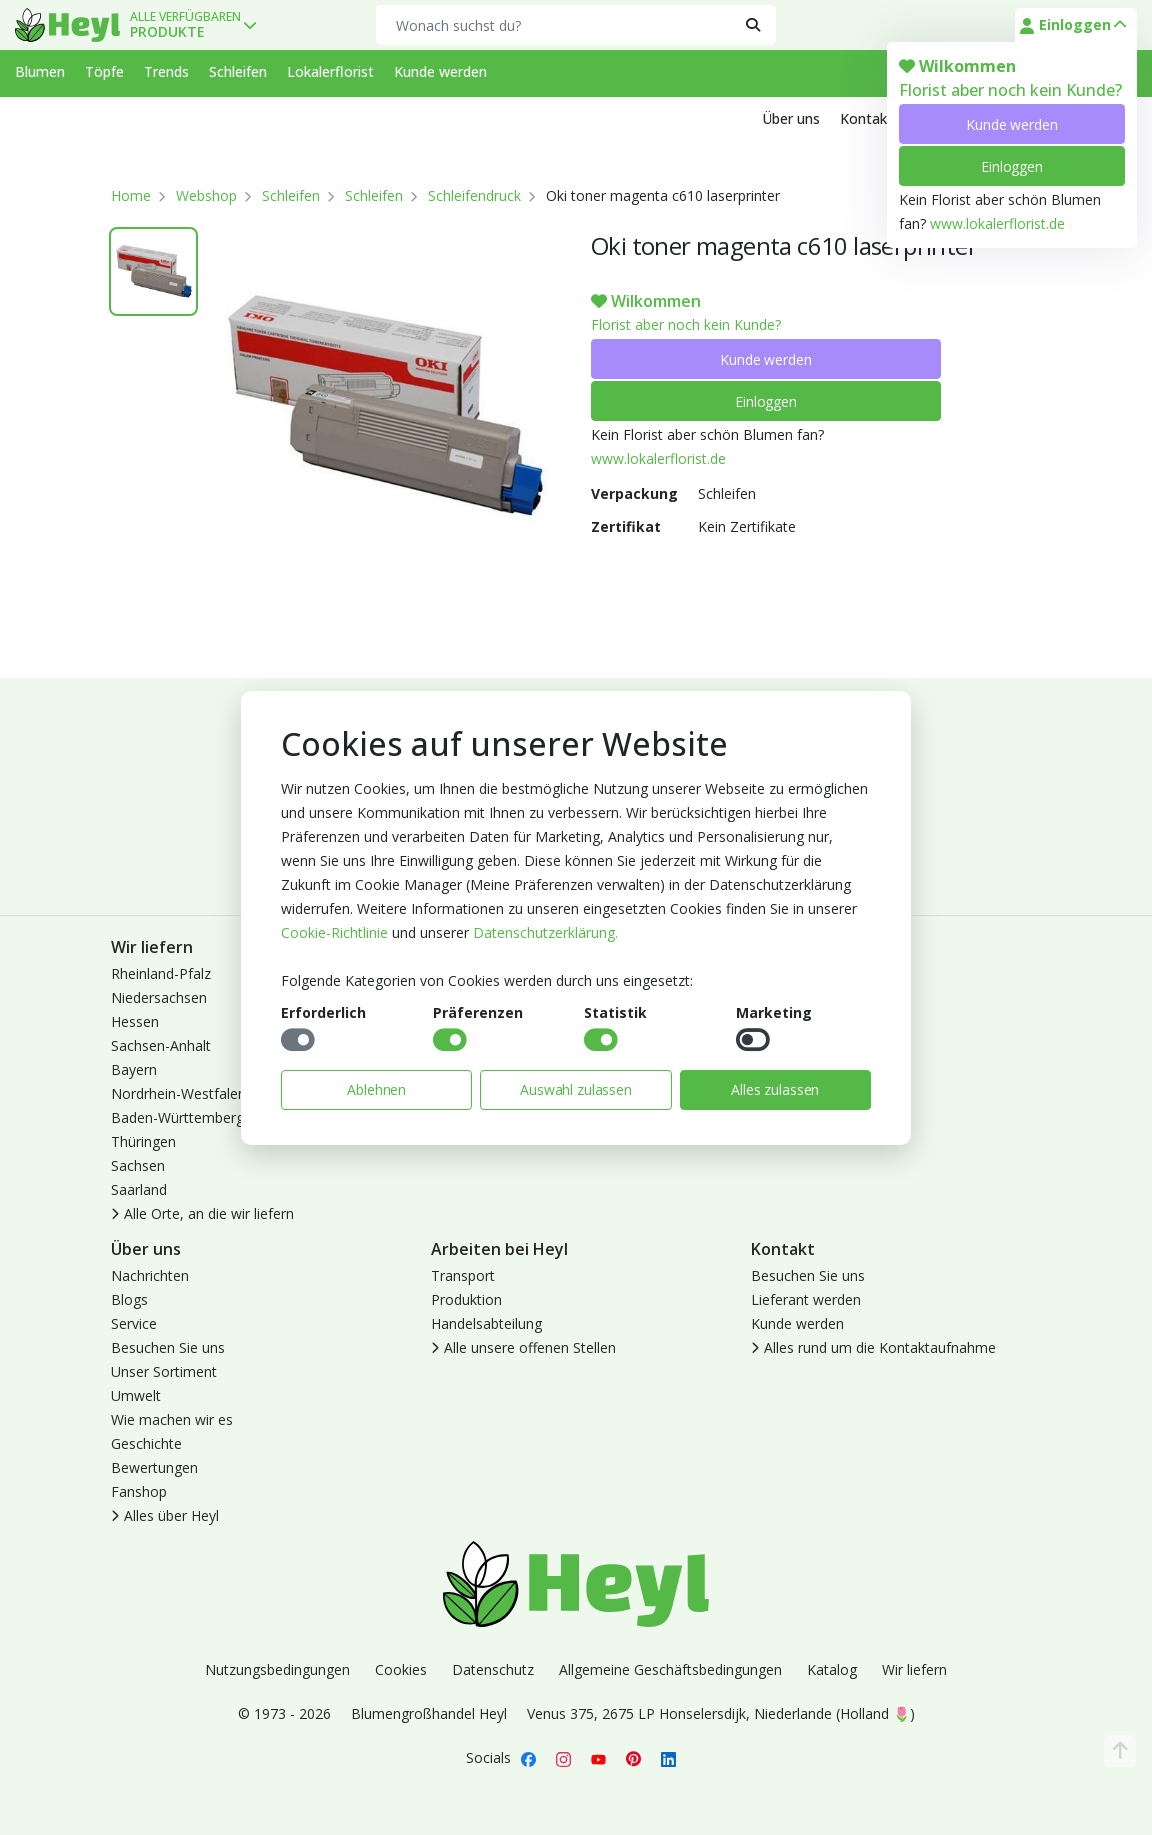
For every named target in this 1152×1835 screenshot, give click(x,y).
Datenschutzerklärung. (545, 932)
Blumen (40, 71)
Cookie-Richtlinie (334, 932)
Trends (166, 71)
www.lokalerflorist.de (997, 223)
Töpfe (104, 71)
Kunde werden (1011, 124)
